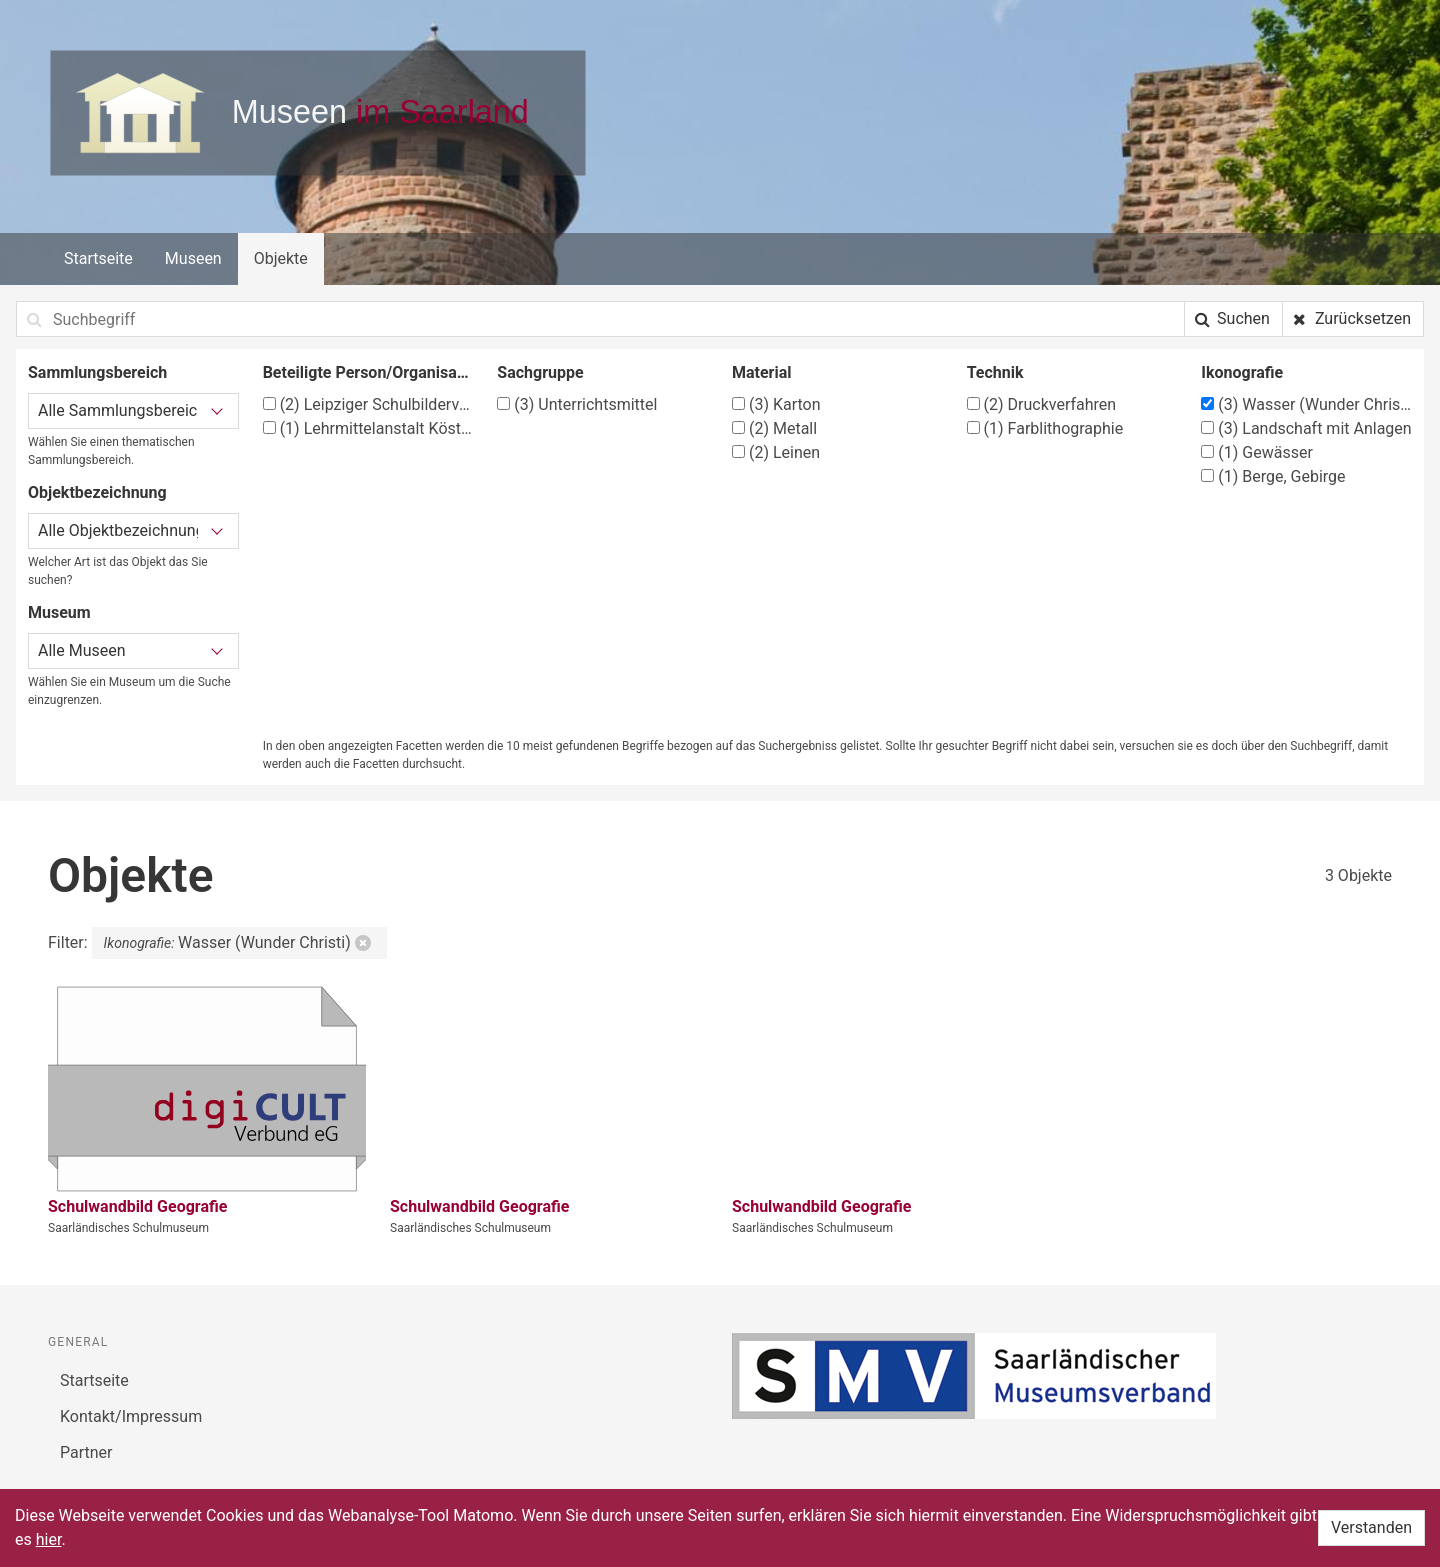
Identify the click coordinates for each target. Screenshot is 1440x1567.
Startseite (98, 258)
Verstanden (1371, 1527)
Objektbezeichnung (97, 492)
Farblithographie (1045, 428)
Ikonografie (1242, 372)
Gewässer (1257, 452)
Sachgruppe (540, 372)
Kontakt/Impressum (131, 1416)
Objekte (281, 258)
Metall (774, 428)
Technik (995, 372)
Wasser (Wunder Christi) (1306, 404)
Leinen (776, 452)
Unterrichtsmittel (577, 404)
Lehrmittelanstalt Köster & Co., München (368, 428)
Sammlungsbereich (97, 372)
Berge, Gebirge (1273, 476)
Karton (776, 404)
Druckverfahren (1042, 404)
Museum (59, 612)
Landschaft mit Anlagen (1306, 428)
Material (762, 372)
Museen (193, 258)
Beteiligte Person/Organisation (368, 372)
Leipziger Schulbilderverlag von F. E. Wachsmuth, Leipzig (368, 404)
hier (49, 1539)
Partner (86, 1452)
